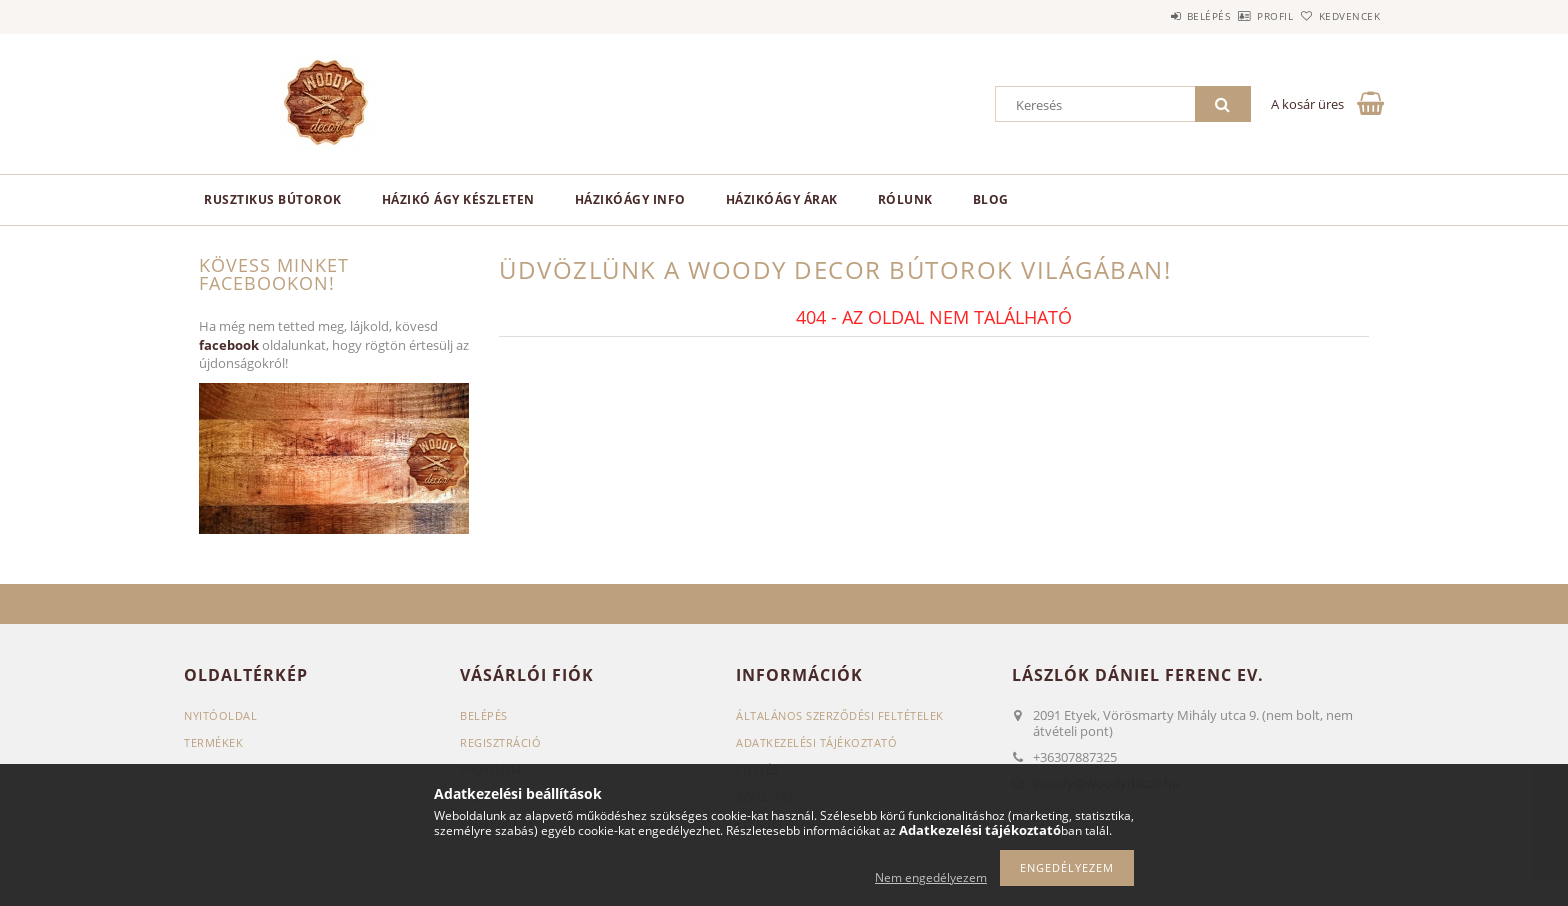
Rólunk (905, 199)
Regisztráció (500, 742)
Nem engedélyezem (931, 877)
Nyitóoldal (220, 715)
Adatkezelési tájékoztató (816, 742)
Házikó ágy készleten (458, 199)
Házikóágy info (630, 199)
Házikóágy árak (782, 199)
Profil (1242, 16)
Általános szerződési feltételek (840, 715)
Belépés (1153, 16)
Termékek (213, 742)
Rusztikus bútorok (273, 199)
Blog (991, 199)
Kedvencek (1339, 16)
